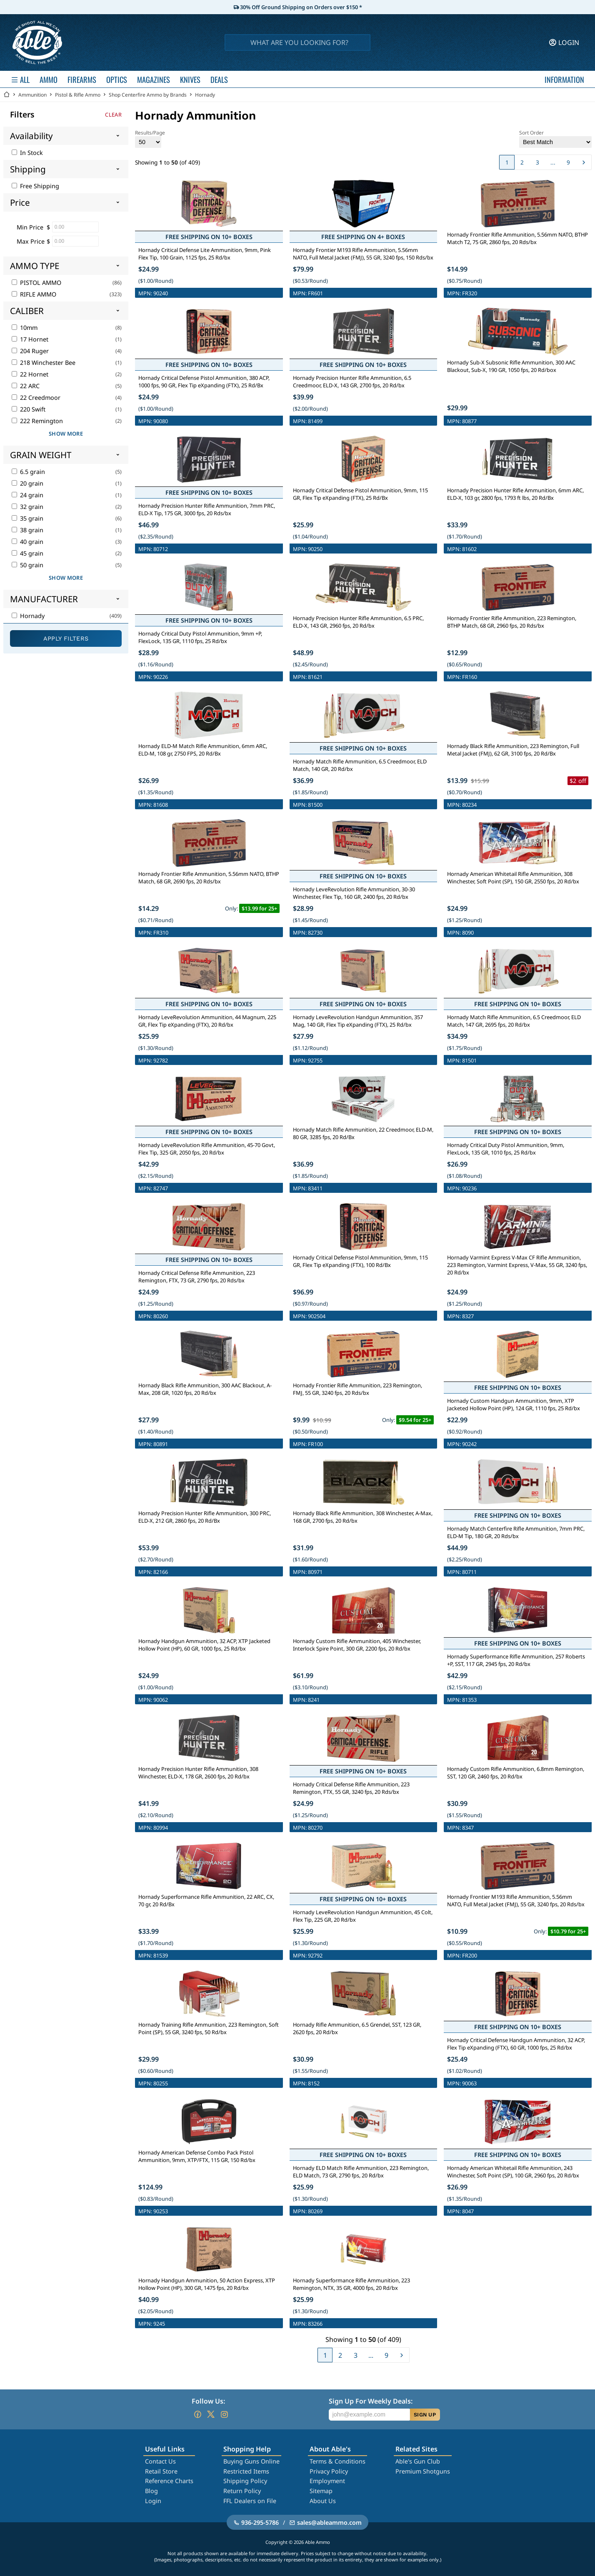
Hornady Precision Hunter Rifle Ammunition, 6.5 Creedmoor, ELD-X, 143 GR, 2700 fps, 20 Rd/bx (352, 381)
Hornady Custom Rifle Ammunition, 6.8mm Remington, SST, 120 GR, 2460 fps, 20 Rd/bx (515, 1772)
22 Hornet (30, 374)
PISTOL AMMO (36, 283)
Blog (151, 2491)
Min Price (30, 227)
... (552, 162)
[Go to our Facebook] (197, 2414)
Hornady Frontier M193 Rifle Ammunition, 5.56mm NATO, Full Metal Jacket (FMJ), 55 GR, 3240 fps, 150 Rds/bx (363, 253)
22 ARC (26, 386)
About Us (323, 2501)
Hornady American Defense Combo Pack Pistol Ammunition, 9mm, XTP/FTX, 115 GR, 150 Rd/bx (196, 2156)
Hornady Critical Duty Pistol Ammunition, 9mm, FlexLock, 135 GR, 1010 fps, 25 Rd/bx (505, 1148)
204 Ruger (30, 351)
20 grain (27, 483)
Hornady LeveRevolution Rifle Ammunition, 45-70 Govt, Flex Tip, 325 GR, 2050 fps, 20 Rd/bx (206, 1148)
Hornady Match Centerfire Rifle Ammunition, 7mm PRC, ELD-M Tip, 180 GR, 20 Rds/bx (516, 1532)
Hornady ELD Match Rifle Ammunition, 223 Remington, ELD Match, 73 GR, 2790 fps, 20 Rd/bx (361, 2171)
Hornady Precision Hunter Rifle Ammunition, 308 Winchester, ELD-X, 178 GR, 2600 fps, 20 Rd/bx (198, 1772)
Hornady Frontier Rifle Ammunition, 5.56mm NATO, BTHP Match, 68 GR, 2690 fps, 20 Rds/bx (208, 877)
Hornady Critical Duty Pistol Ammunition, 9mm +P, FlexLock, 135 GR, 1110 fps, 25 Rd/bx (200, 637)
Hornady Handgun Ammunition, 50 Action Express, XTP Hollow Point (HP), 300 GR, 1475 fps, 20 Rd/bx (206, 2284)
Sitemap (321, 2491)
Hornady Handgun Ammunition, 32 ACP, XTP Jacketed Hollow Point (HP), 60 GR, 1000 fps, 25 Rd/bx (204, 1644)
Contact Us (160, 2461)
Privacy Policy (329, 2471)
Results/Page (150, 138)
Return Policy (242, 2491)
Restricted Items (246, 2471)
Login (153, 2501)
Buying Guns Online (251, 2461)
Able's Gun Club (417, 2461)
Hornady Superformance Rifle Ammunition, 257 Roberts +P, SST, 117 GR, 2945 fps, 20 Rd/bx (516, 1660)
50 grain (27, 565)
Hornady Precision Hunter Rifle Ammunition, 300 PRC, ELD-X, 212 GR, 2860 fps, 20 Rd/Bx (204, 1516)
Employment (327, 2481)
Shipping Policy (245, 2481)
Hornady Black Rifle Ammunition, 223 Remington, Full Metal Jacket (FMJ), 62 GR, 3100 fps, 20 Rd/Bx (513, 749)
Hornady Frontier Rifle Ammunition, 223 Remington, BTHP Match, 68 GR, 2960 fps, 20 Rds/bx (511, 621)
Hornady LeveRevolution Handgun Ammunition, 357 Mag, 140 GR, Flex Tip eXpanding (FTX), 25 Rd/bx (358, 1020)
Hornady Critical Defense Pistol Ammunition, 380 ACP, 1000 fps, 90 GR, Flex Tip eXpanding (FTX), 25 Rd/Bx (204, 381)
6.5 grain (28, 472)
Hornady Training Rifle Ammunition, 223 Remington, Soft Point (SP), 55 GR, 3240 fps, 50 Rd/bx (208, 2028)
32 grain (27, 507)
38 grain (27, 530)
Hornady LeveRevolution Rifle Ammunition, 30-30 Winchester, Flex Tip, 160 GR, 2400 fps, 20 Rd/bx (354, 892)
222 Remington (37, 421)
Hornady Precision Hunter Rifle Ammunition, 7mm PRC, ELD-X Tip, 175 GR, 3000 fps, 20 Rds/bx (206, 509)
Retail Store (161, 2471)
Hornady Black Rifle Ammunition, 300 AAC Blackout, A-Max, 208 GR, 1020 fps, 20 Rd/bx (205, 1389)
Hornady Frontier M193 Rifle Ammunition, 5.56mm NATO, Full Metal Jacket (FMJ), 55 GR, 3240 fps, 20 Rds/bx (516, 1900)
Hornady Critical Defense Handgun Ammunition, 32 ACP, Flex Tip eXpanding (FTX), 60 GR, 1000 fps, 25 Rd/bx (516, 2043)
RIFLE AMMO (34, 294)
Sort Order (555, 138)
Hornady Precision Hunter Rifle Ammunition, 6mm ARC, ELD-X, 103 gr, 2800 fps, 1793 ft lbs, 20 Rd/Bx (515, 493)
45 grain (27, 553)
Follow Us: (208, 2401)
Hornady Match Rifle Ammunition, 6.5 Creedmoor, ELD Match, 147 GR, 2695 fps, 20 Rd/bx (514, 1020)
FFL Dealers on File (249, 2501)
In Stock (27, 153)
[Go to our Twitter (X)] (211, 2414)
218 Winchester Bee (43, 363)
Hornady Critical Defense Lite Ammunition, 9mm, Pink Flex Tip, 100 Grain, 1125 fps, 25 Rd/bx (204, 253)
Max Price (31, 241)
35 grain (27, 518)
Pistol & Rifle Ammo (77, 94)
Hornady (205, 94)
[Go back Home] (6, 94)
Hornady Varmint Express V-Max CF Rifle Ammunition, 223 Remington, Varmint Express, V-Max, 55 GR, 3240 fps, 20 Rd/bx (517, 1265)
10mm (25, 328)
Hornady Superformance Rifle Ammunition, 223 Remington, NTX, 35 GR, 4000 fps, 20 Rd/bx (351, 2284)
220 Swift (28, 409)
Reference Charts (169, 2481)
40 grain (27, 542)
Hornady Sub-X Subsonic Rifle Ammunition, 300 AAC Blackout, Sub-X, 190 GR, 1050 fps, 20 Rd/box (511, 366)
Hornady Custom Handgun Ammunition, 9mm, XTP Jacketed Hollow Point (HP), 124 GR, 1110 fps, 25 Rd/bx (513, 1404)
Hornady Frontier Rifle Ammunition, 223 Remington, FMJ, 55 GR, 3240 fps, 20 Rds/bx (357, 1389)
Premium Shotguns (422, 2471)
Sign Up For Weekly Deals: (370, 2401)
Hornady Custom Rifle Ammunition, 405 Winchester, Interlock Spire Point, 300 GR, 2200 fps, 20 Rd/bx (357, 1644)
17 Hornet (30, 339)
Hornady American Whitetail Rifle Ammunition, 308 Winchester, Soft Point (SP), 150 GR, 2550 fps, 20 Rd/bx (513, 877)
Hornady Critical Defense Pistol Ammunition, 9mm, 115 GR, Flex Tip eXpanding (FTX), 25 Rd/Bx (360, 493)
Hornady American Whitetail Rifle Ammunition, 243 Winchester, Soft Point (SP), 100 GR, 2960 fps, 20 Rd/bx (513, 2171)
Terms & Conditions (337, 2461)
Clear (113, 114)
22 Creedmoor (36, 397)
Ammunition (32, 94)
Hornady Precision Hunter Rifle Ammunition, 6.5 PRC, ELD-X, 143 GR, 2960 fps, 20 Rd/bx (358, 621)
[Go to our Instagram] (224, 2414)
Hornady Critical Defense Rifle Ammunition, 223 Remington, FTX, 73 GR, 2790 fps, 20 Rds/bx (196, 1276)
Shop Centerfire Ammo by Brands (148, 94)
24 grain (27, 495)
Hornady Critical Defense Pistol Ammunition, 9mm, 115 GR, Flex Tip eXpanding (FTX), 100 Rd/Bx (360, 1261)
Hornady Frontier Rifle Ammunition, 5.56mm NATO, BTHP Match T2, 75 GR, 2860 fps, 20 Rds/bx (517, 238)
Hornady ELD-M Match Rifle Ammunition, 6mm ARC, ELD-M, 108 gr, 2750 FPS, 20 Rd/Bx (202, 749)
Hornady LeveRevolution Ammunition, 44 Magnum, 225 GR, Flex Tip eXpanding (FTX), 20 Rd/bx (207, 1020)
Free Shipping (35, 186)
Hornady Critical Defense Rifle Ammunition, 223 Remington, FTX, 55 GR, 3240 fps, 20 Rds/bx (351, 1788)
